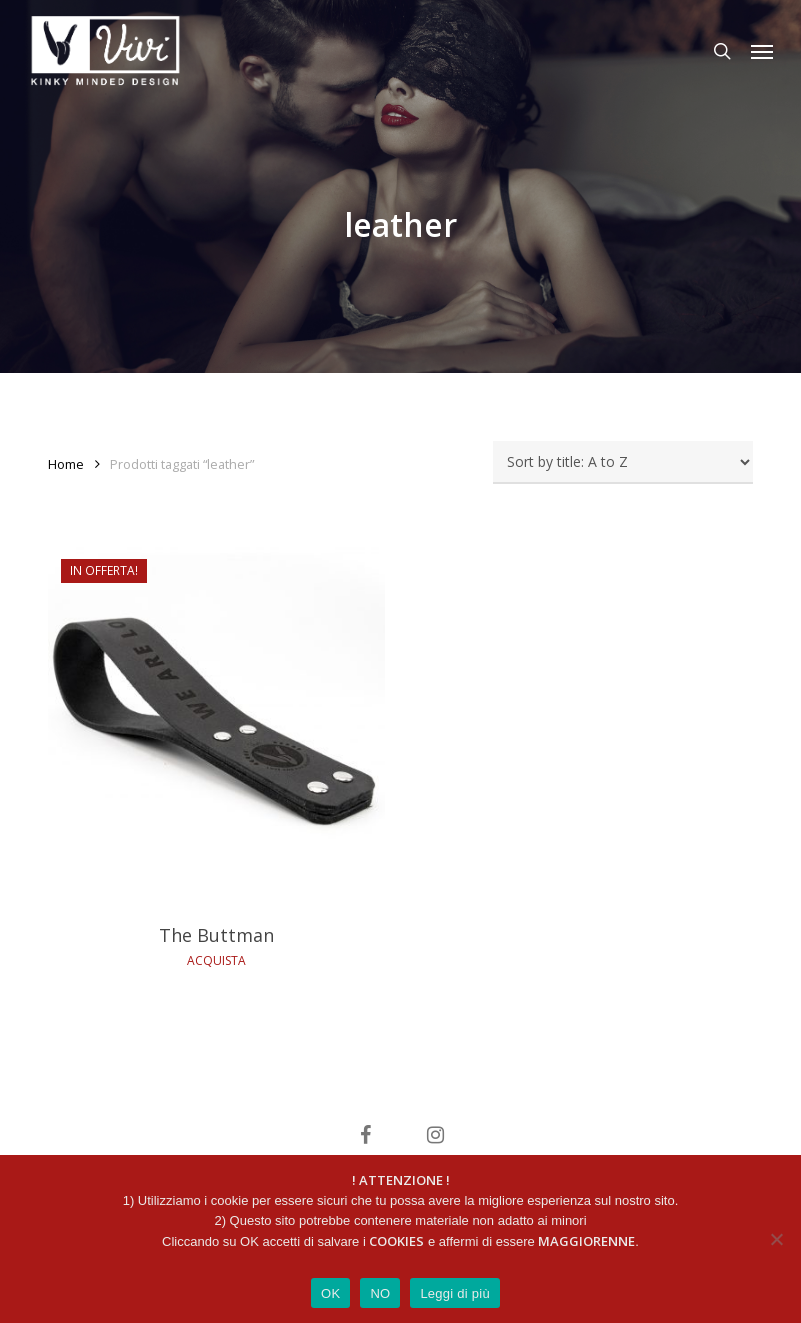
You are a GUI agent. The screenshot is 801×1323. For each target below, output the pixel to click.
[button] (762, 51)
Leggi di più (455, 1293)
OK (330, 1293)
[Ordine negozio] (623, 462)
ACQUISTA (216, 961)
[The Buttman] (216, 725)
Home (66, 464)
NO (380, 1293)
